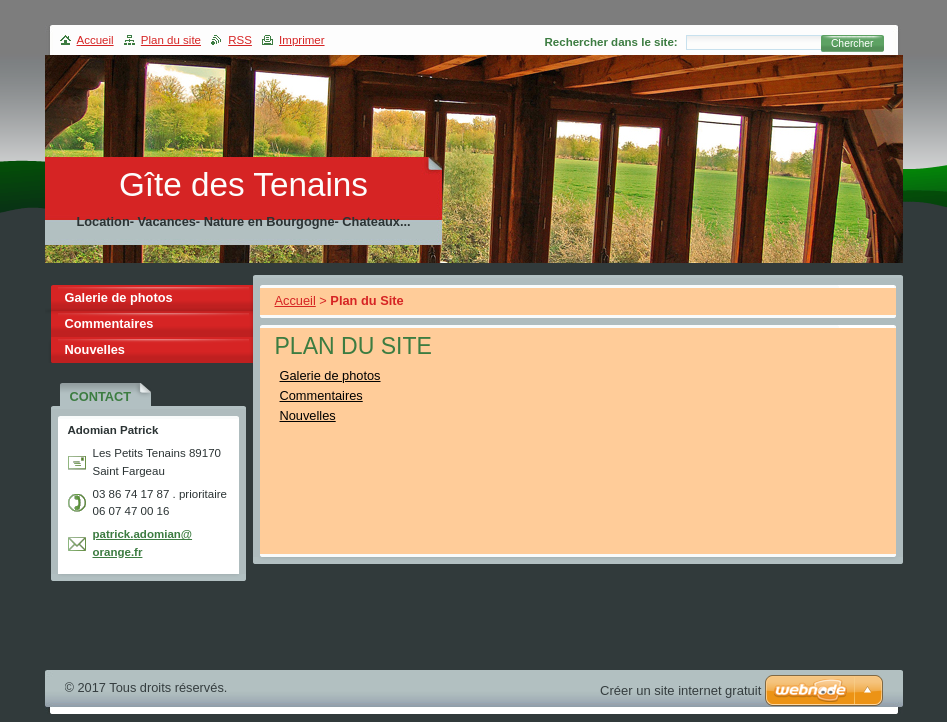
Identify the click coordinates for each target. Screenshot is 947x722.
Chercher (852, 43)
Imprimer (301, 40)
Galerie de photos (330, 375)
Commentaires (321, 395)
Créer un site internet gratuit (680, 690)
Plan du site (171, 40)
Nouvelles (308, 415)
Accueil (295, 300)
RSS (240, 40)
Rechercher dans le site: (611, 42)
